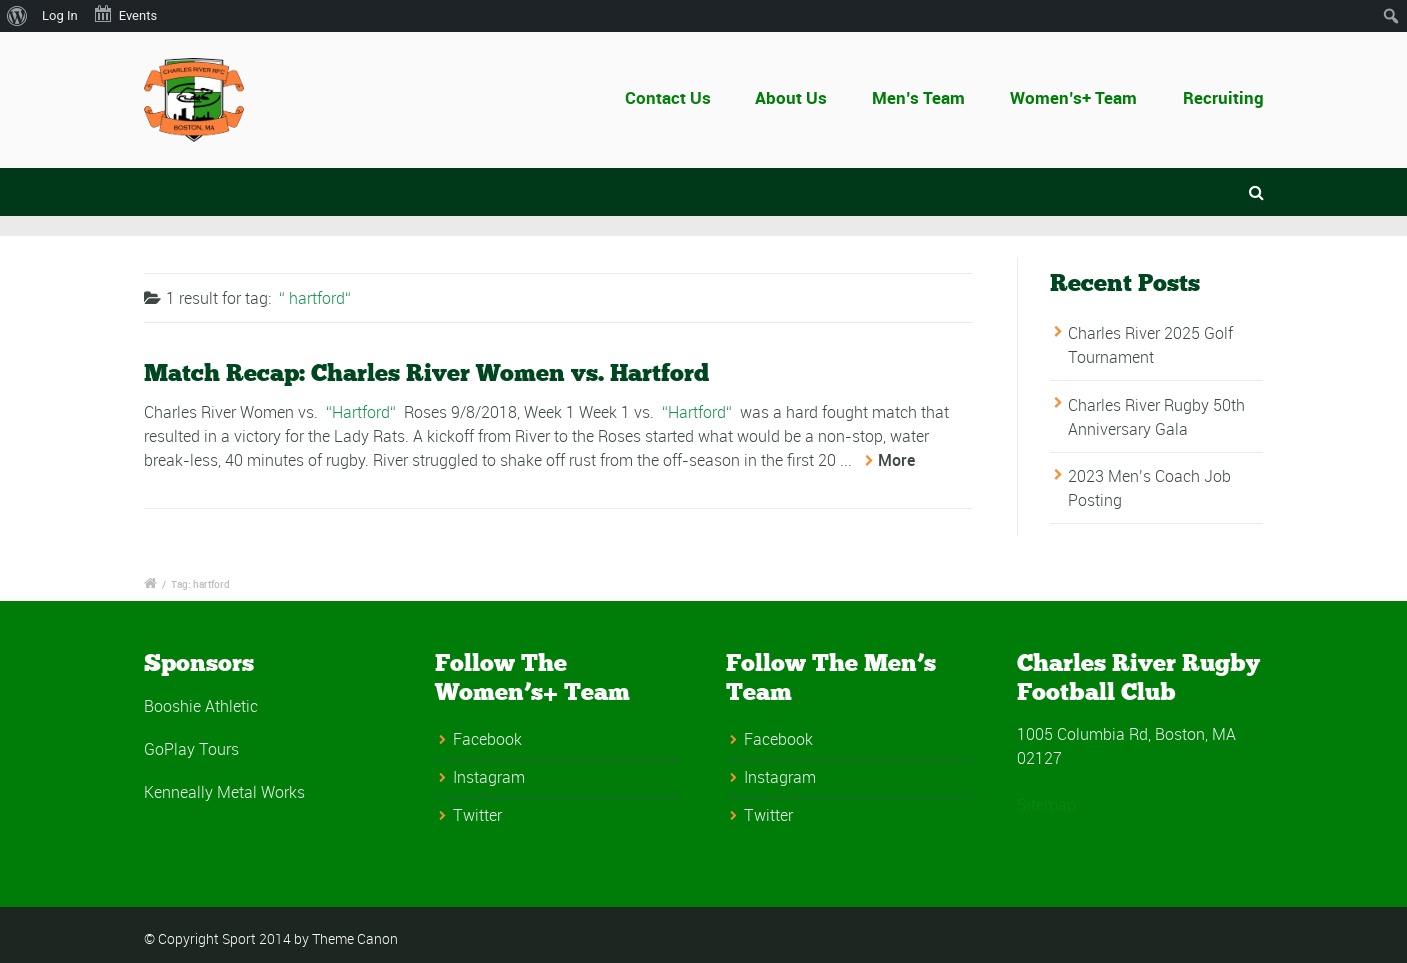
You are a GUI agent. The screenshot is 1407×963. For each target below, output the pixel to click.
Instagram (489, 777)
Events (125, 14)
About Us (799, 97)
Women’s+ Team (1073, 97)
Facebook (487, 739)
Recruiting (1223, 97)
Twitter (477, 815)
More (896, 460)
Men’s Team (918, 97)
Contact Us (690, 97)
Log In (60, 15)
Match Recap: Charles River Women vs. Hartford (426, 372)
